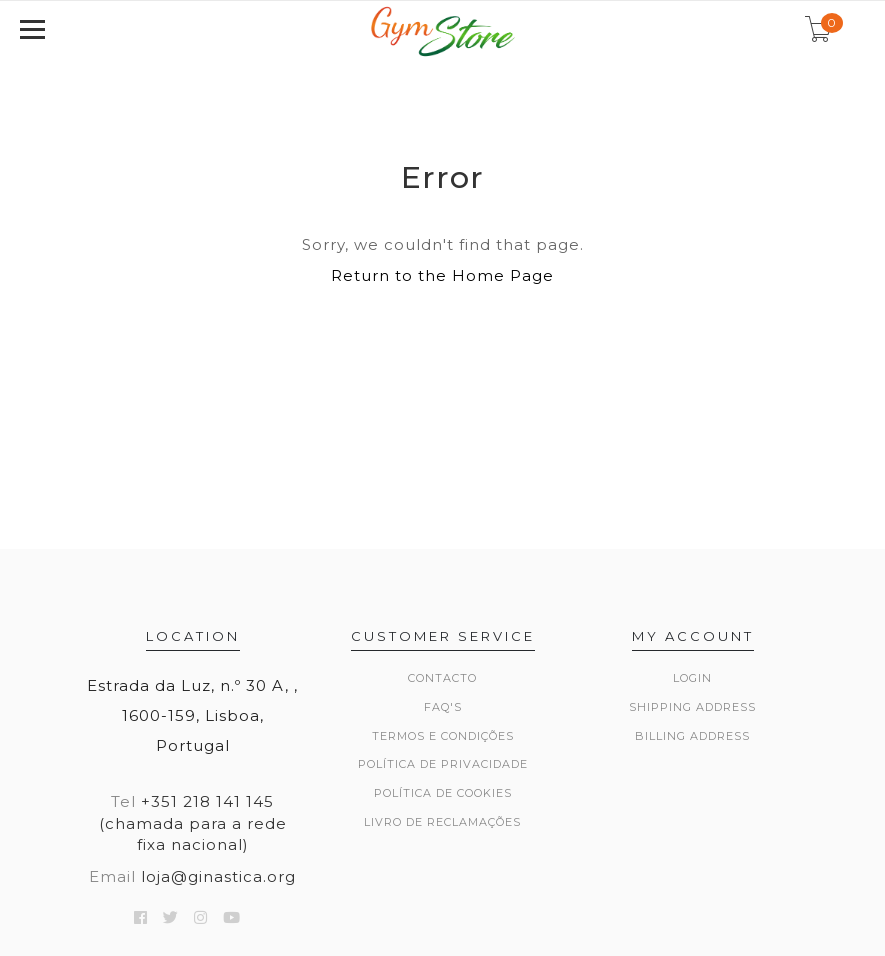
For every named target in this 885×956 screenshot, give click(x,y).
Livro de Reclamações (442, 822)
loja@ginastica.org (218, 876)
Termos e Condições (443, 736)
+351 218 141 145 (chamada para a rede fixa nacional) (193, 823)
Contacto (442, 678)
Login (692, 678)
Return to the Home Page (442, 275)
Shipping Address (692, 707)
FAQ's (443, 707)
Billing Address (692, 736)
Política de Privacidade (443, 764)
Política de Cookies (443, 793)
